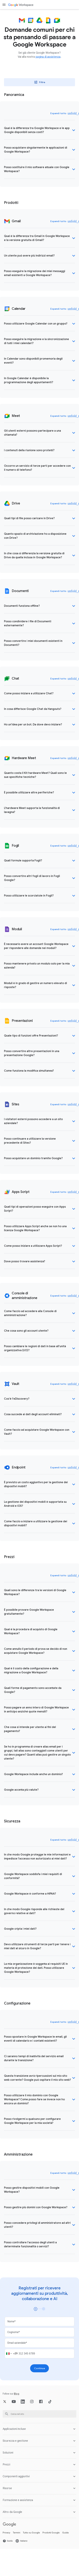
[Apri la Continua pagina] (39, 2368)
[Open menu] (4, 5)
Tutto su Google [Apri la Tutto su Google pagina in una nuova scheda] (31, 2532)
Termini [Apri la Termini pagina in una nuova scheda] (16, 2532)
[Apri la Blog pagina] (16, 2393)
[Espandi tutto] (60, 113)
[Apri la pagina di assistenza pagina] (48, 56)
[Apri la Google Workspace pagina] (21, 5)
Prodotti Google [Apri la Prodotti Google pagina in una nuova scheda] (51, 2532)
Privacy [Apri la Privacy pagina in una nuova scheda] (6, 2532)
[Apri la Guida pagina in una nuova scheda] (8, 2541)
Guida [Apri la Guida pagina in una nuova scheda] (65, 2532)
